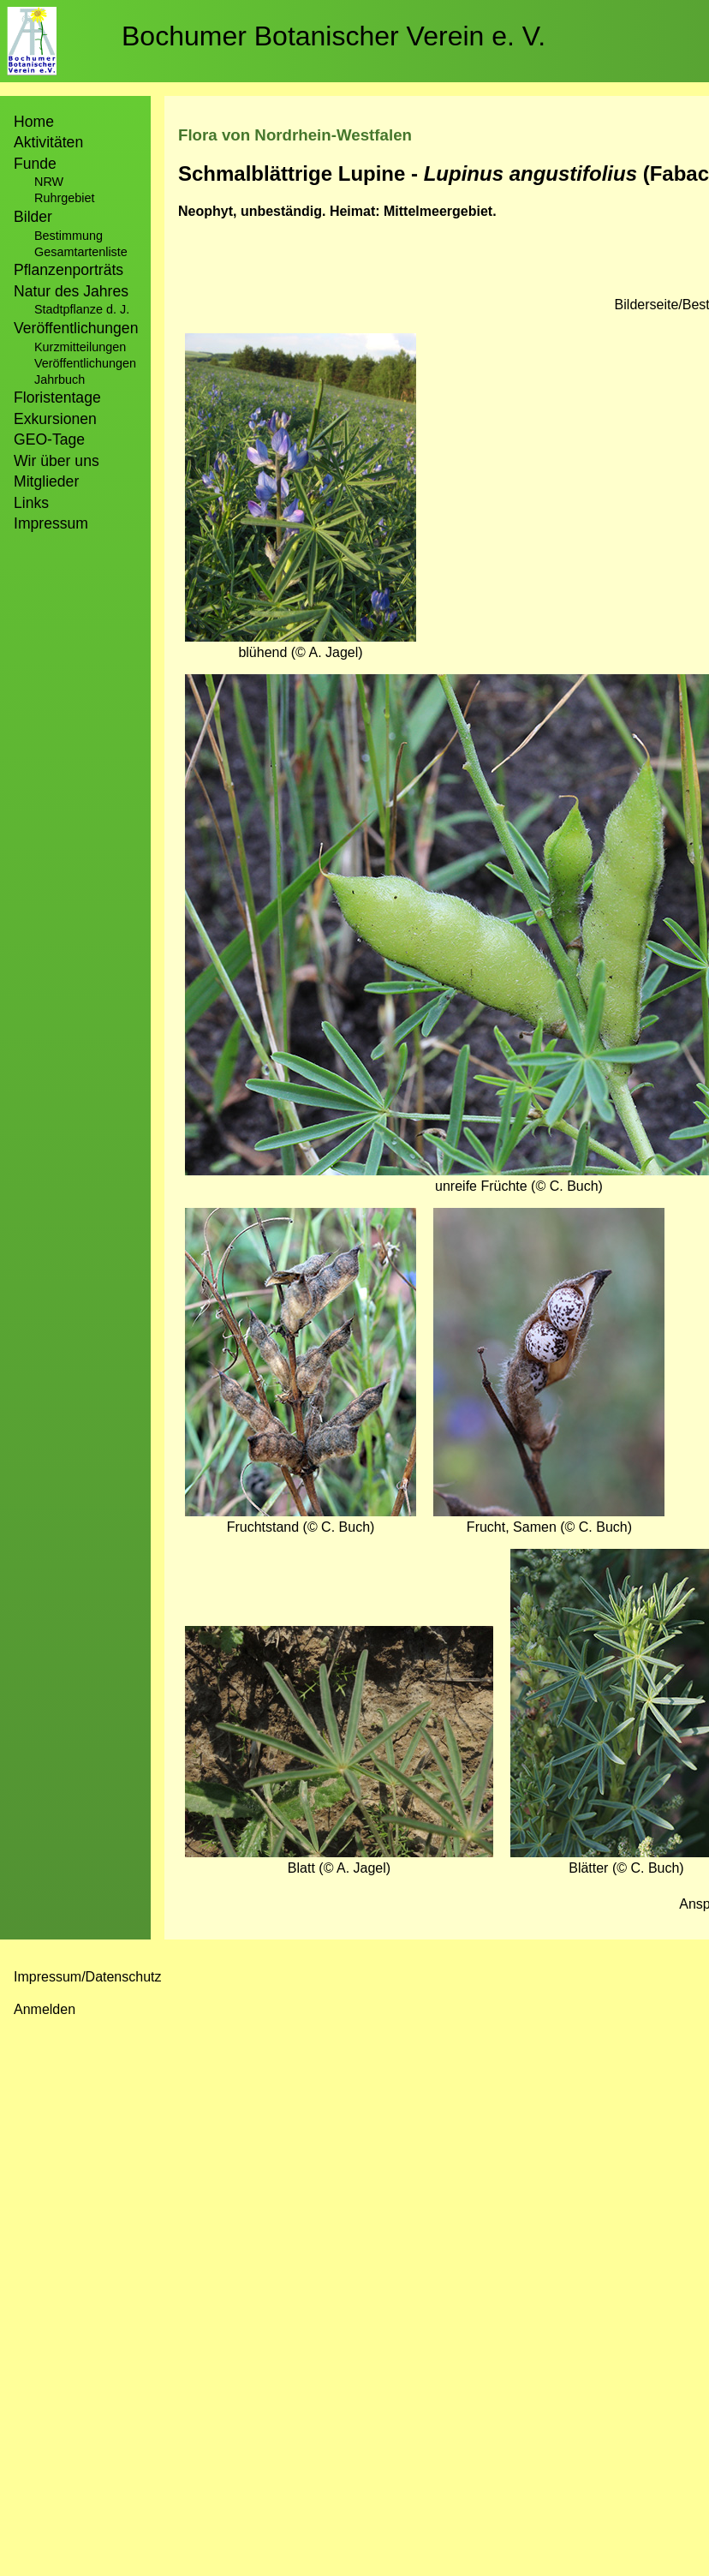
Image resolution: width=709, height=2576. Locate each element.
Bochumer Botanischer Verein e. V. (333, 36)
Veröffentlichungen (85, 363)
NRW (48, 181)
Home (34, 121)
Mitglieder (46, 481)
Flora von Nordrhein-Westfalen (295, 135)
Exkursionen (55, 418)
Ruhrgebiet (64, 198)
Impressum (51, 523)
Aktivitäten (48, 142)
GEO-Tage (49, 439)
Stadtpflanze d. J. (81, 309)
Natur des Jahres (71, 291)
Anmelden (44, 2009)
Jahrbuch (59, 379)
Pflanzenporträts (68, 269)
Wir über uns (56, 460)
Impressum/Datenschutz (88, 1976)
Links (31, 502)
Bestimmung (68, 235)
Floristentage (57, 397)
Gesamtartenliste (81, 252)
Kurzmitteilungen (80, 347)
